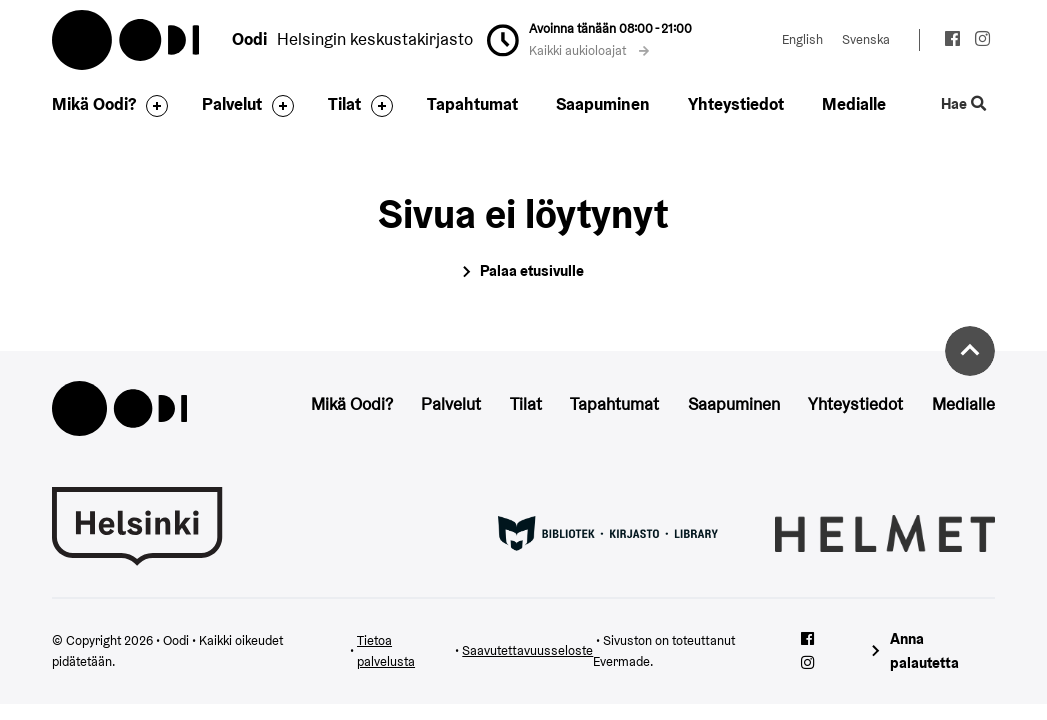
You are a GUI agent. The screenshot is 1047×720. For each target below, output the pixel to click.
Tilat (344, 104)
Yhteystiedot (736, 104)
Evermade (621, 661)
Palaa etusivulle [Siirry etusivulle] (532, 270)
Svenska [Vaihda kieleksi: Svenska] (866, 39)
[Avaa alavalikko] (152, 106)
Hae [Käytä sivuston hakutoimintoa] (963, 104)
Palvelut (232, 104)
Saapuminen (603, 104)
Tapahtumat (472, 104)
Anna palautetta (924, 651)
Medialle (854, 104)
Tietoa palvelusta (386, 651)
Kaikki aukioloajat (589, 50)
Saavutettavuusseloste (527, 650)
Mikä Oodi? (94, 104)
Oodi (127, 40)
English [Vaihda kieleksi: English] (802, 39)
